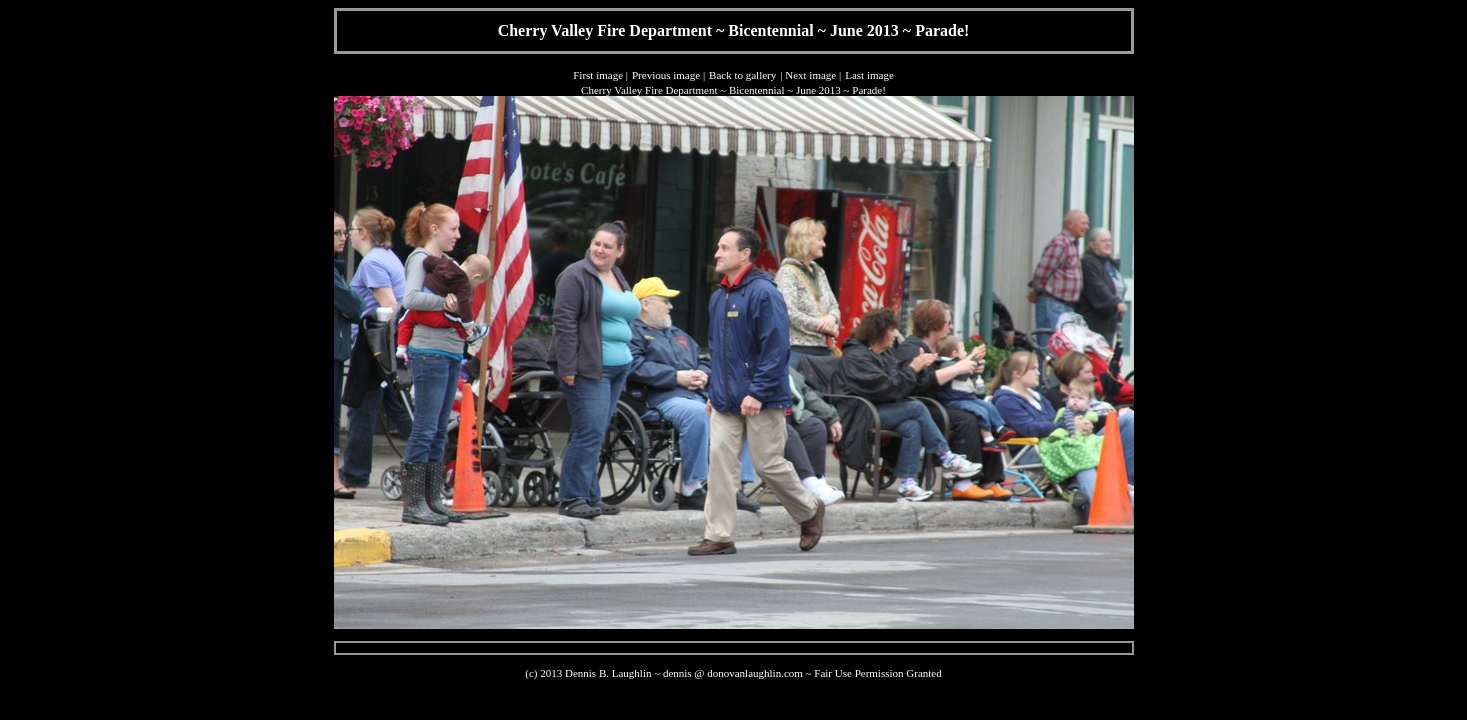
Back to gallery (742, 75)
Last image (869, 75)
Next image (810, 75)
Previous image (666, 75)
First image (598, 75)
